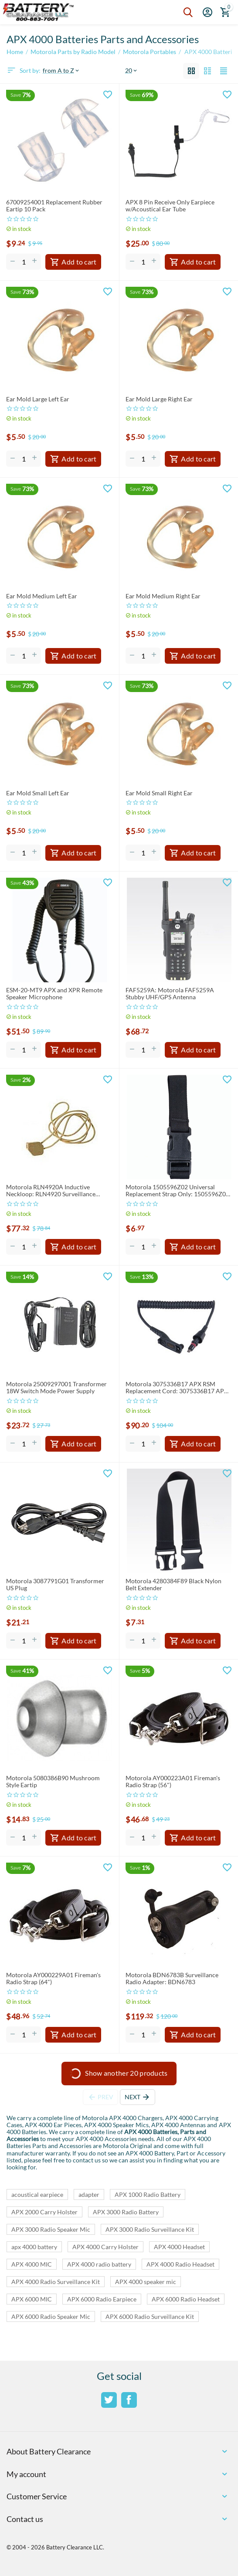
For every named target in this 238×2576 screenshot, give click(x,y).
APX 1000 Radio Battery (147, 2194)
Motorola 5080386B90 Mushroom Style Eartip (53, 1782)
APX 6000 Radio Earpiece (101, 2299)
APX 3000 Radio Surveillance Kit (149, 2229)
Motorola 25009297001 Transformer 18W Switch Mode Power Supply (56, 1388)
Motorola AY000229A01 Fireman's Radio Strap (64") (53, 1979)
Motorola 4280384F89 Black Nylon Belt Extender (173, 1585)
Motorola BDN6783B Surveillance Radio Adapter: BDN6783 (172, 1979)
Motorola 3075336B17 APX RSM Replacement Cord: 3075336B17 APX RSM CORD (177, 1388)
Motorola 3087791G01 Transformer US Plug (55, 1585)
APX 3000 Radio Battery (126, 2212)
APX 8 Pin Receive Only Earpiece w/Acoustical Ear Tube (170, 206)
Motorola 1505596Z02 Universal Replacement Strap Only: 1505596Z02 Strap (177, 1191)
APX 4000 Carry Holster (105, 2246)
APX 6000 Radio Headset (186, 2299)
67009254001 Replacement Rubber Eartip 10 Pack (54, 206)
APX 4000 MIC (31, 2264)
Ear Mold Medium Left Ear (41, 596)
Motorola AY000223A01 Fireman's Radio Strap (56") (173, 1782)
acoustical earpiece (37, 2194)
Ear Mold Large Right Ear (159, 399)
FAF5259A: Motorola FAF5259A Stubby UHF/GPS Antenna (170, 994)
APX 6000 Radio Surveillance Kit (149, 2316)
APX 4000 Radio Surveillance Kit (55, 2281)
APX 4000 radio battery (99, 2264)
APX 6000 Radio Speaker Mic (50, 2316)
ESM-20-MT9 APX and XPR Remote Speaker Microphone (54, 994)
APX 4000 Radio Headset (180, 2264)
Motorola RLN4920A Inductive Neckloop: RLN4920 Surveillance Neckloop (50, 1191)
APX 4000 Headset (179, 2246)
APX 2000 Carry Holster (44, 2212)
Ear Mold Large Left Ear (37, 399)
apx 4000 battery (34, 2246)
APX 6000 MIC (31, 2299)
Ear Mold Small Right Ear (159, 793)
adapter (88, 2194)
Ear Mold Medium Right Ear (163, 596)
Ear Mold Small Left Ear (37, 793)
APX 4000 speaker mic (145, 2281)
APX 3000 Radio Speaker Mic (50, 2229)
